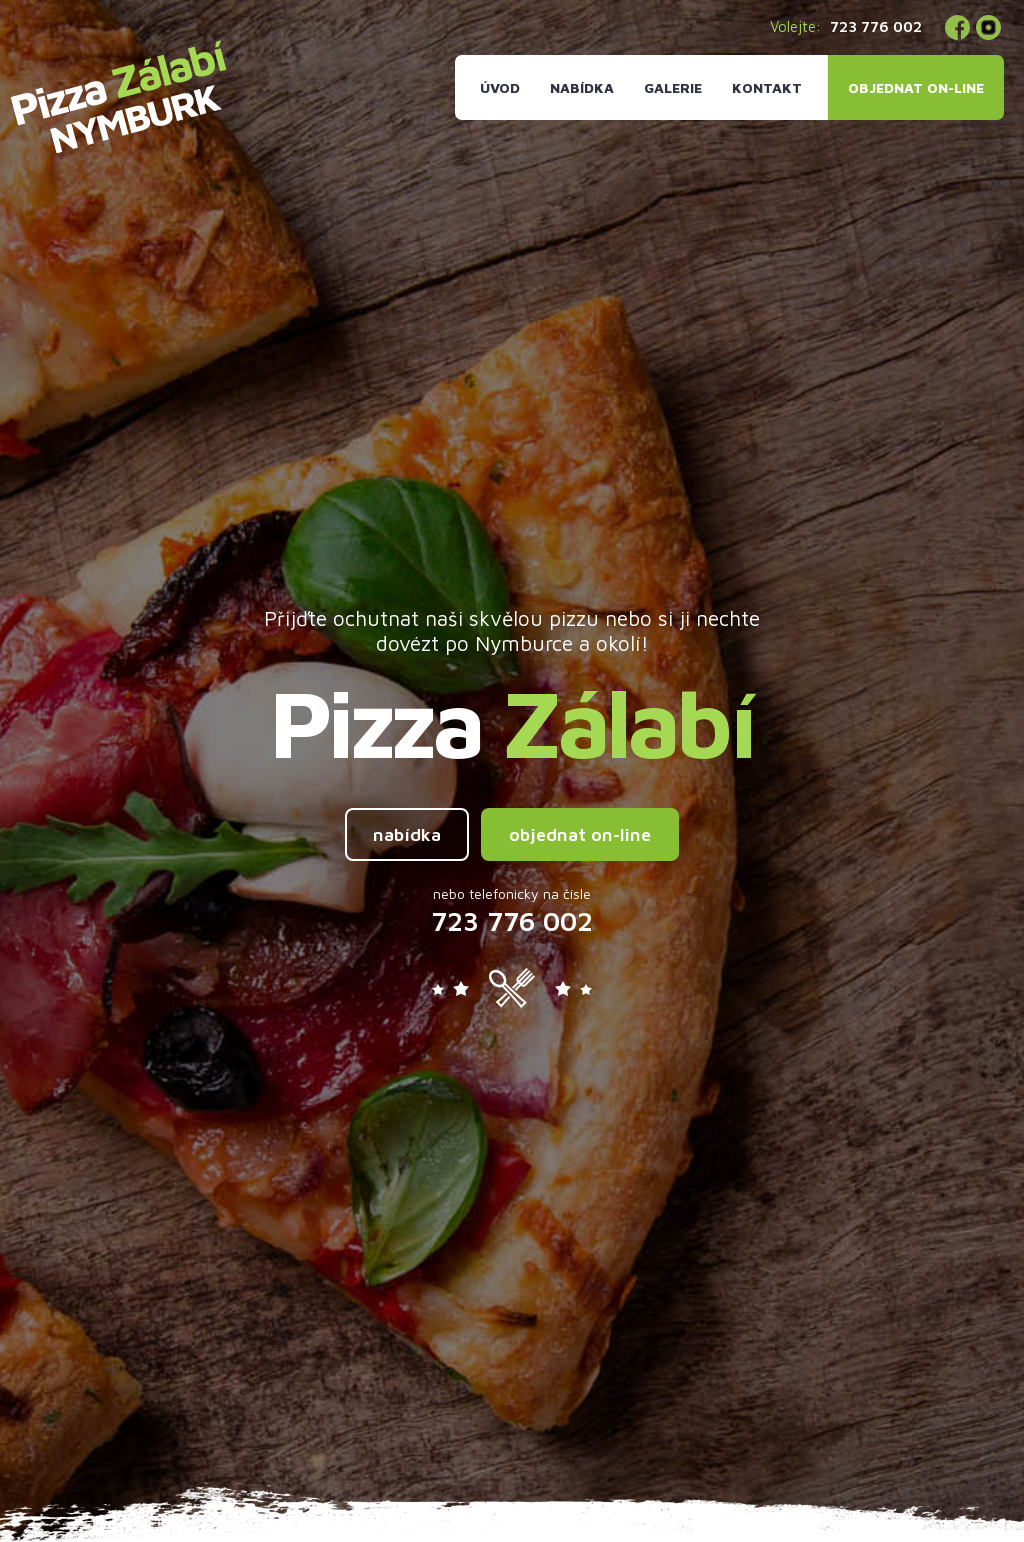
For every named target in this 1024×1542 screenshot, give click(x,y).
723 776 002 (876, 26)
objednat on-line (580, 834)
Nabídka (582, 87)
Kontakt (767, 87)
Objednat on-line (916, 87)
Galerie (673, 87)
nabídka (407, 834)
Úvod (500, 87)
